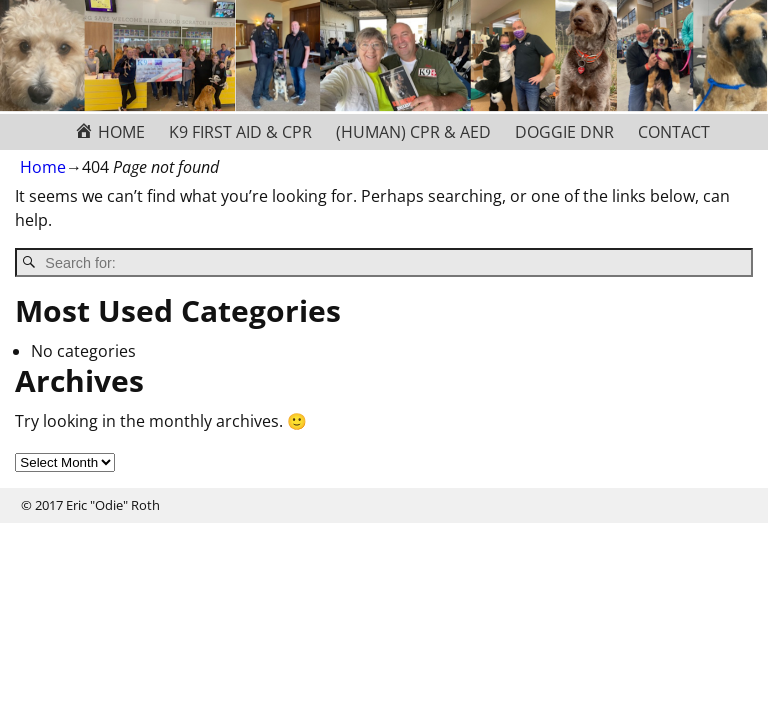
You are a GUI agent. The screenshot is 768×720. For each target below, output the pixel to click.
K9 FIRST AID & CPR (240, 132)
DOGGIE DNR (564, 132)
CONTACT (674, 132)
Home (43, 167)
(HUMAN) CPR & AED (413, 132)
